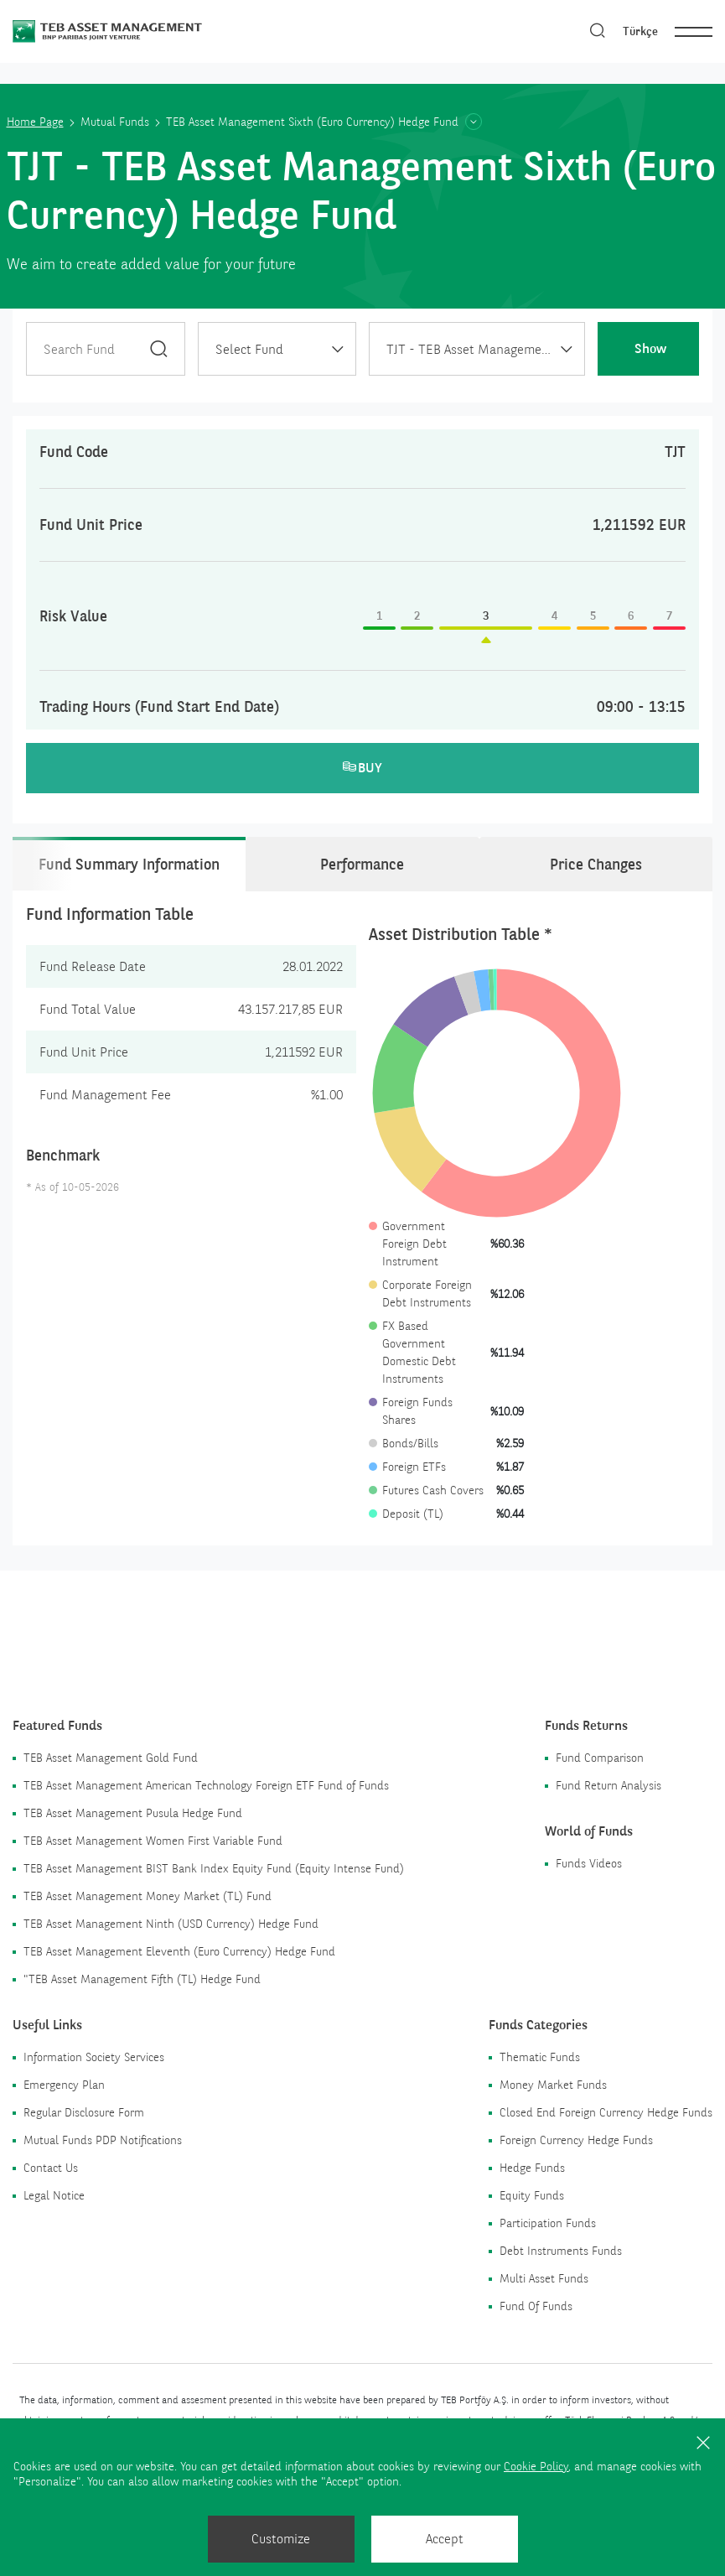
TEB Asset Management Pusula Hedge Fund (132, 1813)
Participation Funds (548, 2223)
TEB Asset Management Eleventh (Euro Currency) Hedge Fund (179, 1951)
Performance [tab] (362, 864)
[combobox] (277, 349)
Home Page (35, 121)
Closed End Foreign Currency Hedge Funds (606, 2112)
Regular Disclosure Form (83, 2112)
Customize (280, 2539)
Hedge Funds (532, 2167)
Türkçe (640, 31)
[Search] (597, 31)
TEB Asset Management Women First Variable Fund (152, 1840)
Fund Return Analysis (608, 1785)
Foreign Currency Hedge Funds (576, 2140)
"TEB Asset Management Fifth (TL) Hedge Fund (142, 1979)
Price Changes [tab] (596, 864)
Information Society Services (93, 2057)
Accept (444, 2539)
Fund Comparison (600, 1757)
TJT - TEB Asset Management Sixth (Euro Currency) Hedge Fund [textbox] (485, 349)
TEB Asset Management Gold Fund (110, 1757)
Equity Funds (532, 2195)
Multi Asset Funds (544, 2278)
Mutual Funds (114, 121)
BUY (363, 768)
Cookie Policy (536, 2466)
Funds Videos (589, 1863)
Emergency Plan (64, 2084)
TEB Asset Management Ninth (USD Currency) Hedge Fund (170, 1923)
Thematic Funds (540, 2057)
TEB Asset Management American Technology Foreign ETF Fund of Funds (206, 1785)
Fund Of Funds (536, 2306)
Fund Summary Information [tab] (129, 864)
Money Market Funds (553, 2084)
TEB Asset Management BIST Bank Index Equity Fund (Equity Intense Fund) (213, 1868)
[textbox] (277, 350)
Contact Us (50, 2167)
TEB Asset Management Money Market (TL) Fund (147, 1896)
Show (650, 348)
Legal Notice (54, 2195)
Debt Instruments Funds (561, 2250)
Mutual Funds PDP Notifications (102, 2140)
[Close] (703, 2442)
